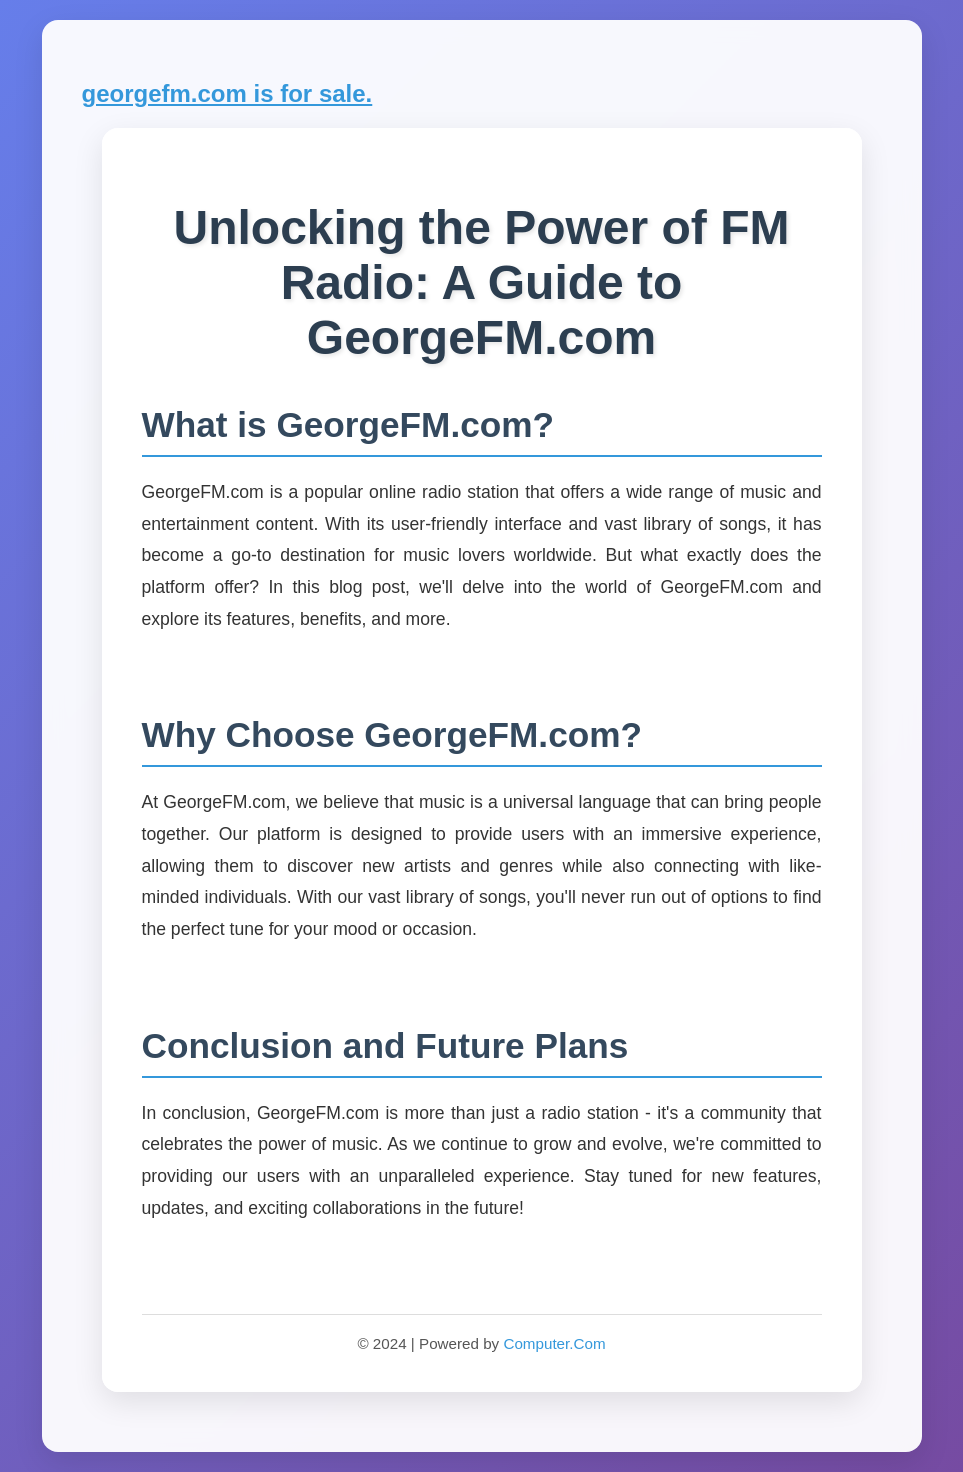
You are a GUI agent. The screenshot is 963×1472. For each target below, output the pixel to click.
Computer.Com (554, 1343)
